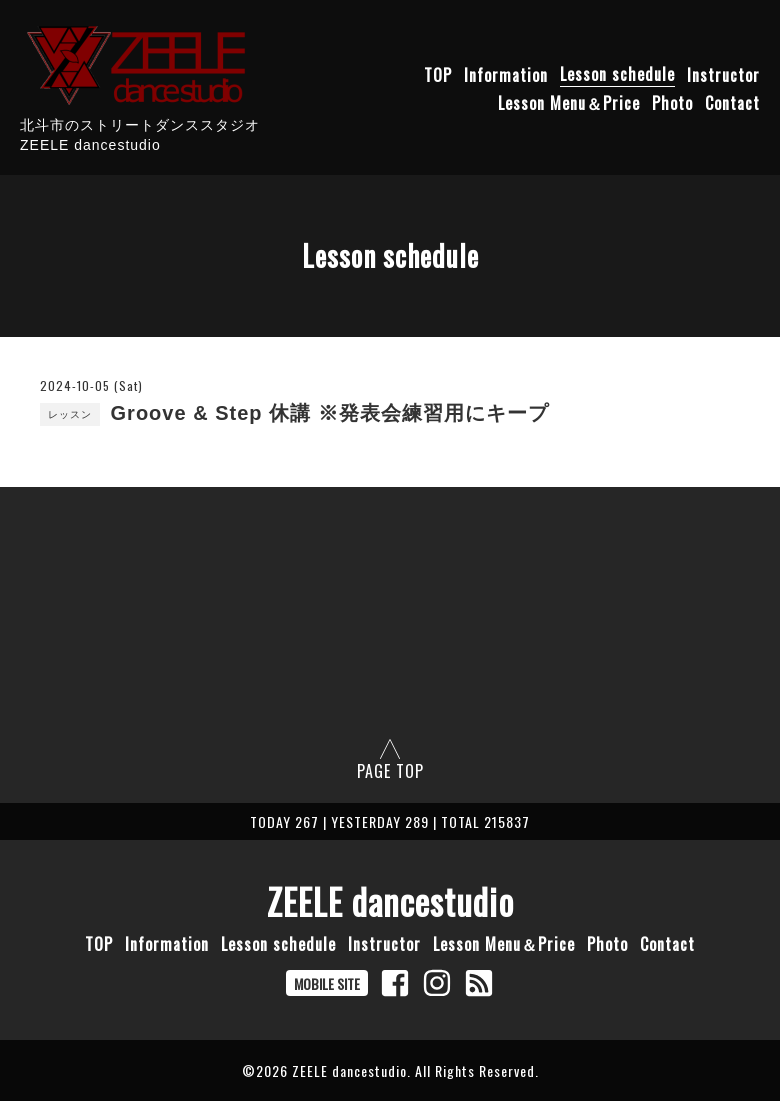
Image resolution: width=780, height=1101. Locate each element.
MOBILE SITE (327, 983)
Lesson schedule (617, 74)
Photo (672, 102)
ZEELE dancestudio (390, 901)
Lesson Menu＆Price (569, 102)
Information (506, 74)
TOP (438, 74)
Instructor (723, 74)
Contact (732, 102)
